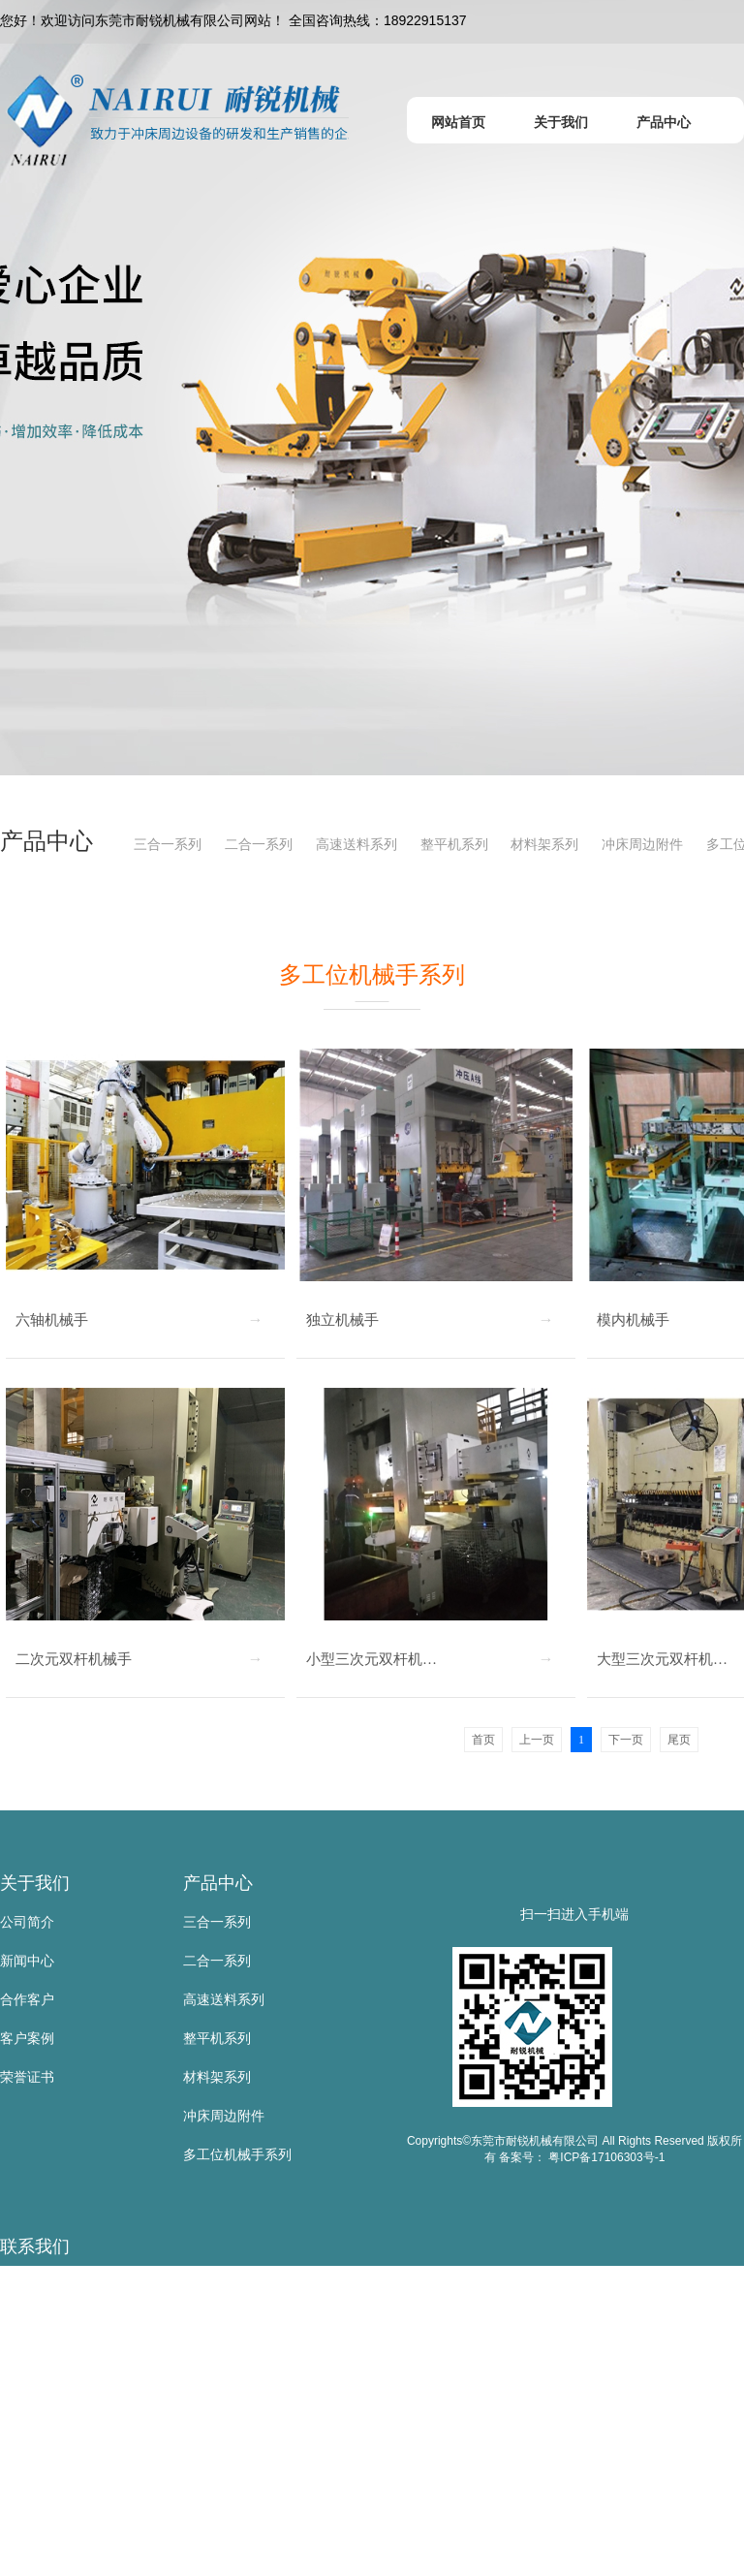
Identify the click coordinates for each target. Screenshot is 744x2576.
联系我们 (35, 2246)
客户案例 (27, 2038)
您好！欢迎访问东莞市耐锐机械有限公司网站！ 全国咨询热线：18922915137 (233, 20)
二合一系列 (259, 844)
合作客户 (27, 1999)
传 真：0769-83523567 (70, 2440)
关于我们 (35, 1883)
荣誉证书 (27, 2077)
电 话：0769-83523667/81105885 (101, 2401)
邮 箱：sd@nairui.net (64, 2479)
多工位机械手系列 (237, 2154)
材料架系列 (544, 844)
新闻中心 (27, 1960)
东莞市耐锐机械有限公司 (74, 2285)
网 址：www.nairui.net (66, 2518)
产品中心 (218, 1883)
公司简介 (27, 1922)
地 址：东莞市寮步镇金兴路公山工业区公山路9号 (148, 2556)
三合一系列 (168, 844)
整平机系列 (454, 844)
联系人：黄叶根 (47, 2324)
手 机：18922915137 (64, 2363)
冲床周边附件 (642, 844)
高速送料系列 (356, 844)
